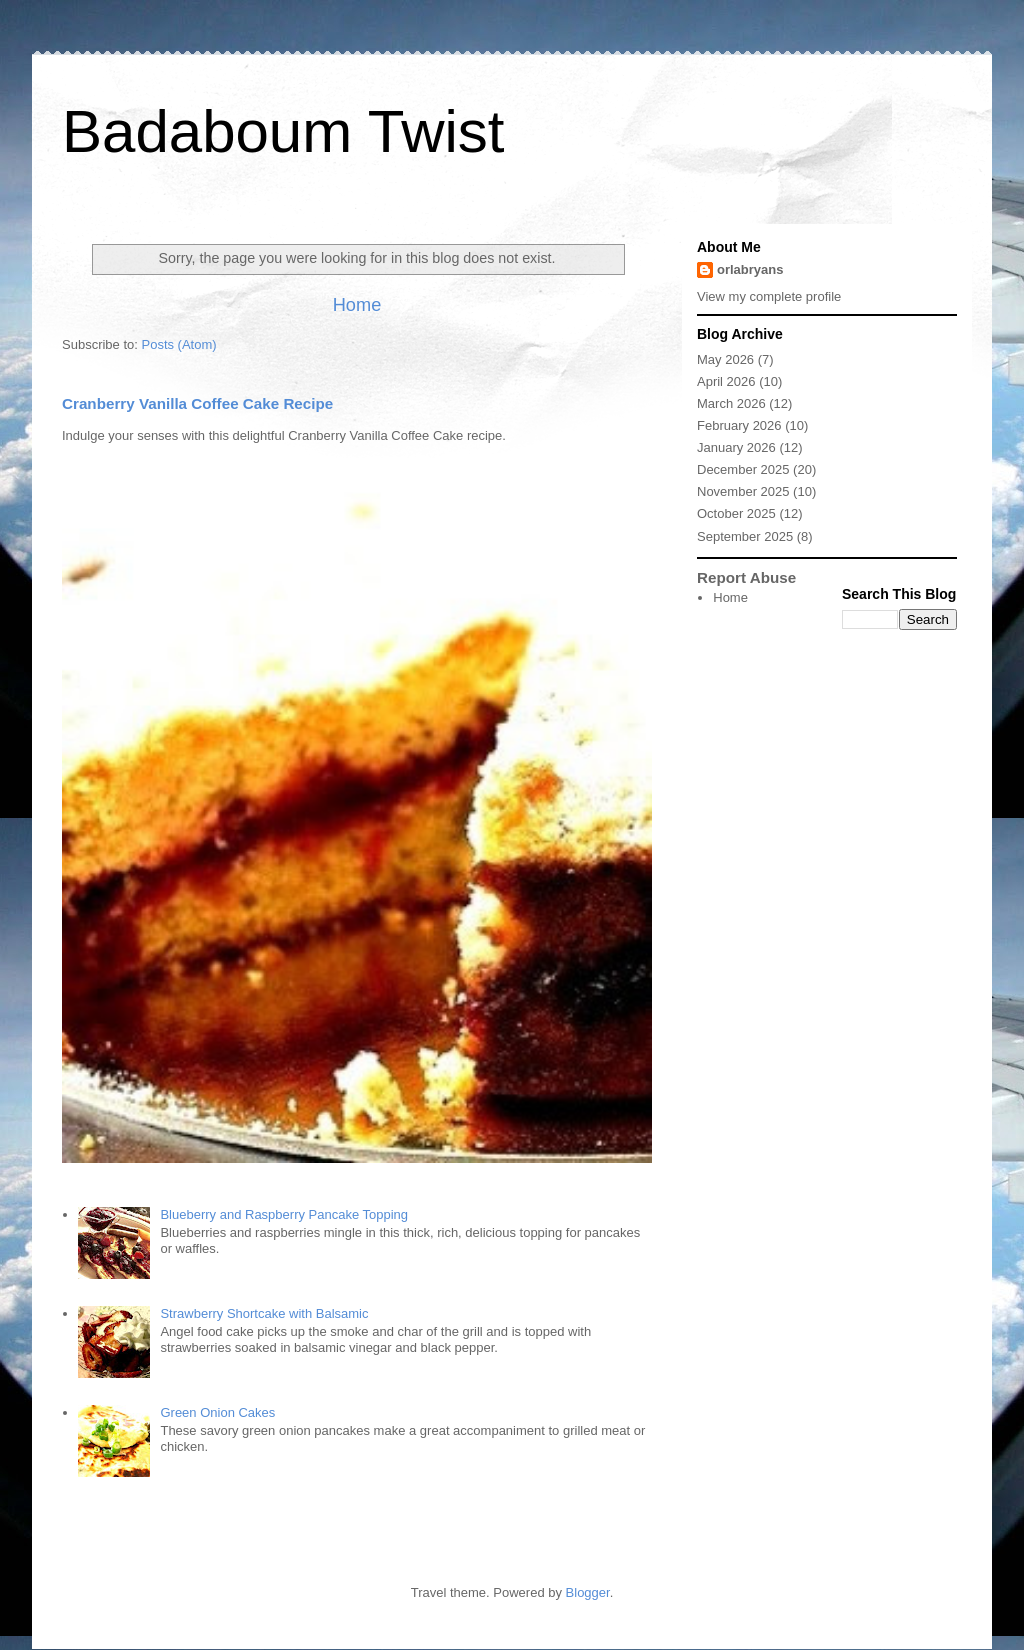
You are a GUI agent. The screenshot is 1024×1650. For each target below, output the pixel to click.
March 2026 (731, 403)
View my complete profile (769, 296)
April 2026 (726, 381)
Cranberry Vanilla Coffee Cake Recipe (197, 403)
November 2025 (743, 491)
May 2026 (725, 359)
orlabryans (750, 269)
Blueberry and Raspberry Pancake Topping (284, 1214)
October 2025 (736, 513)
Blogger (588, 1592)
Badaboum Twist (283, 131)
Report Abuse (746, 577)
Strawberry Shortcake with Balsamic (264, 1313)
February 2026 (739, 425)
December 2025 (743, 469)
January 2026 (736, 447)
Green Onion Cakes (217, 1412)
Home (357, 305)
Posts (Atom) (179, 344)
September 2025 (745, 536)
